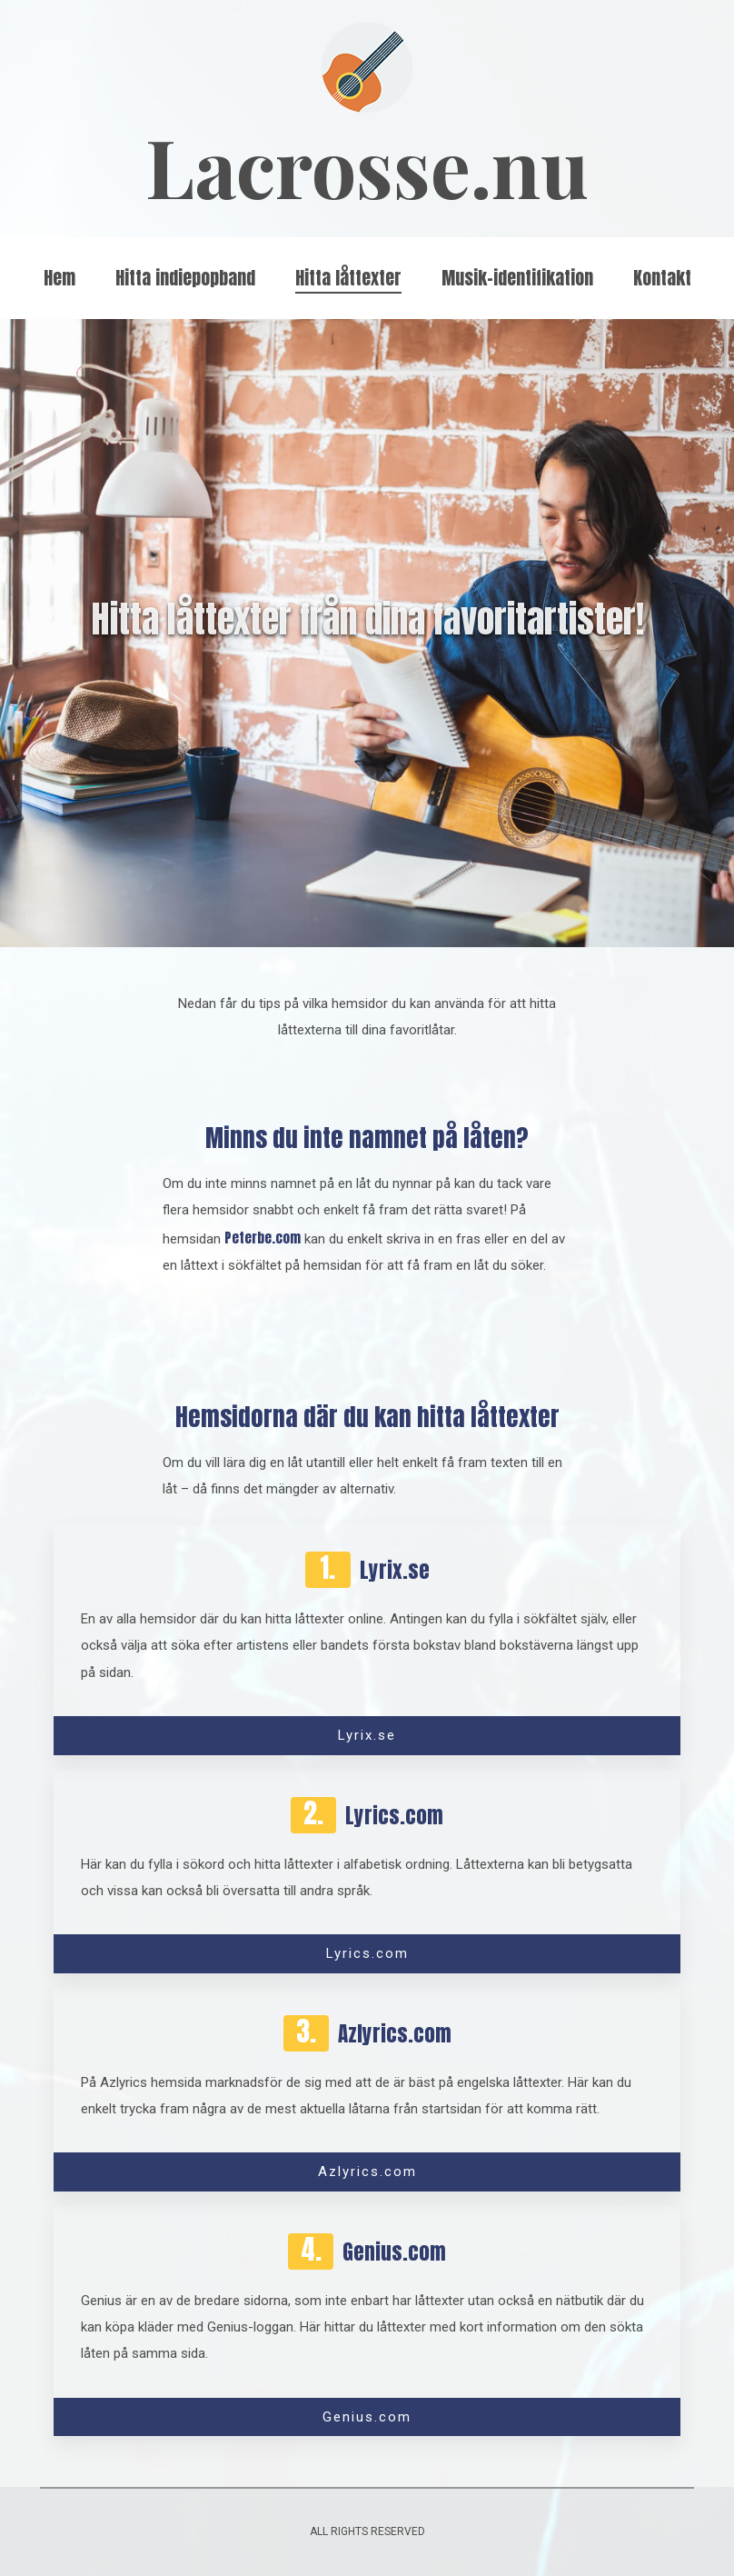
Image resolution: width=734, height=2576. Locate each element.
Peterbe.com (262, 1237)
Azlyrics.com (367, 2171)
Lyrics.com (367, 1953)
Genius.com (367, 2417)
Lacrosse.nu (367, 166)
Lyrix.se (367, 1735)
